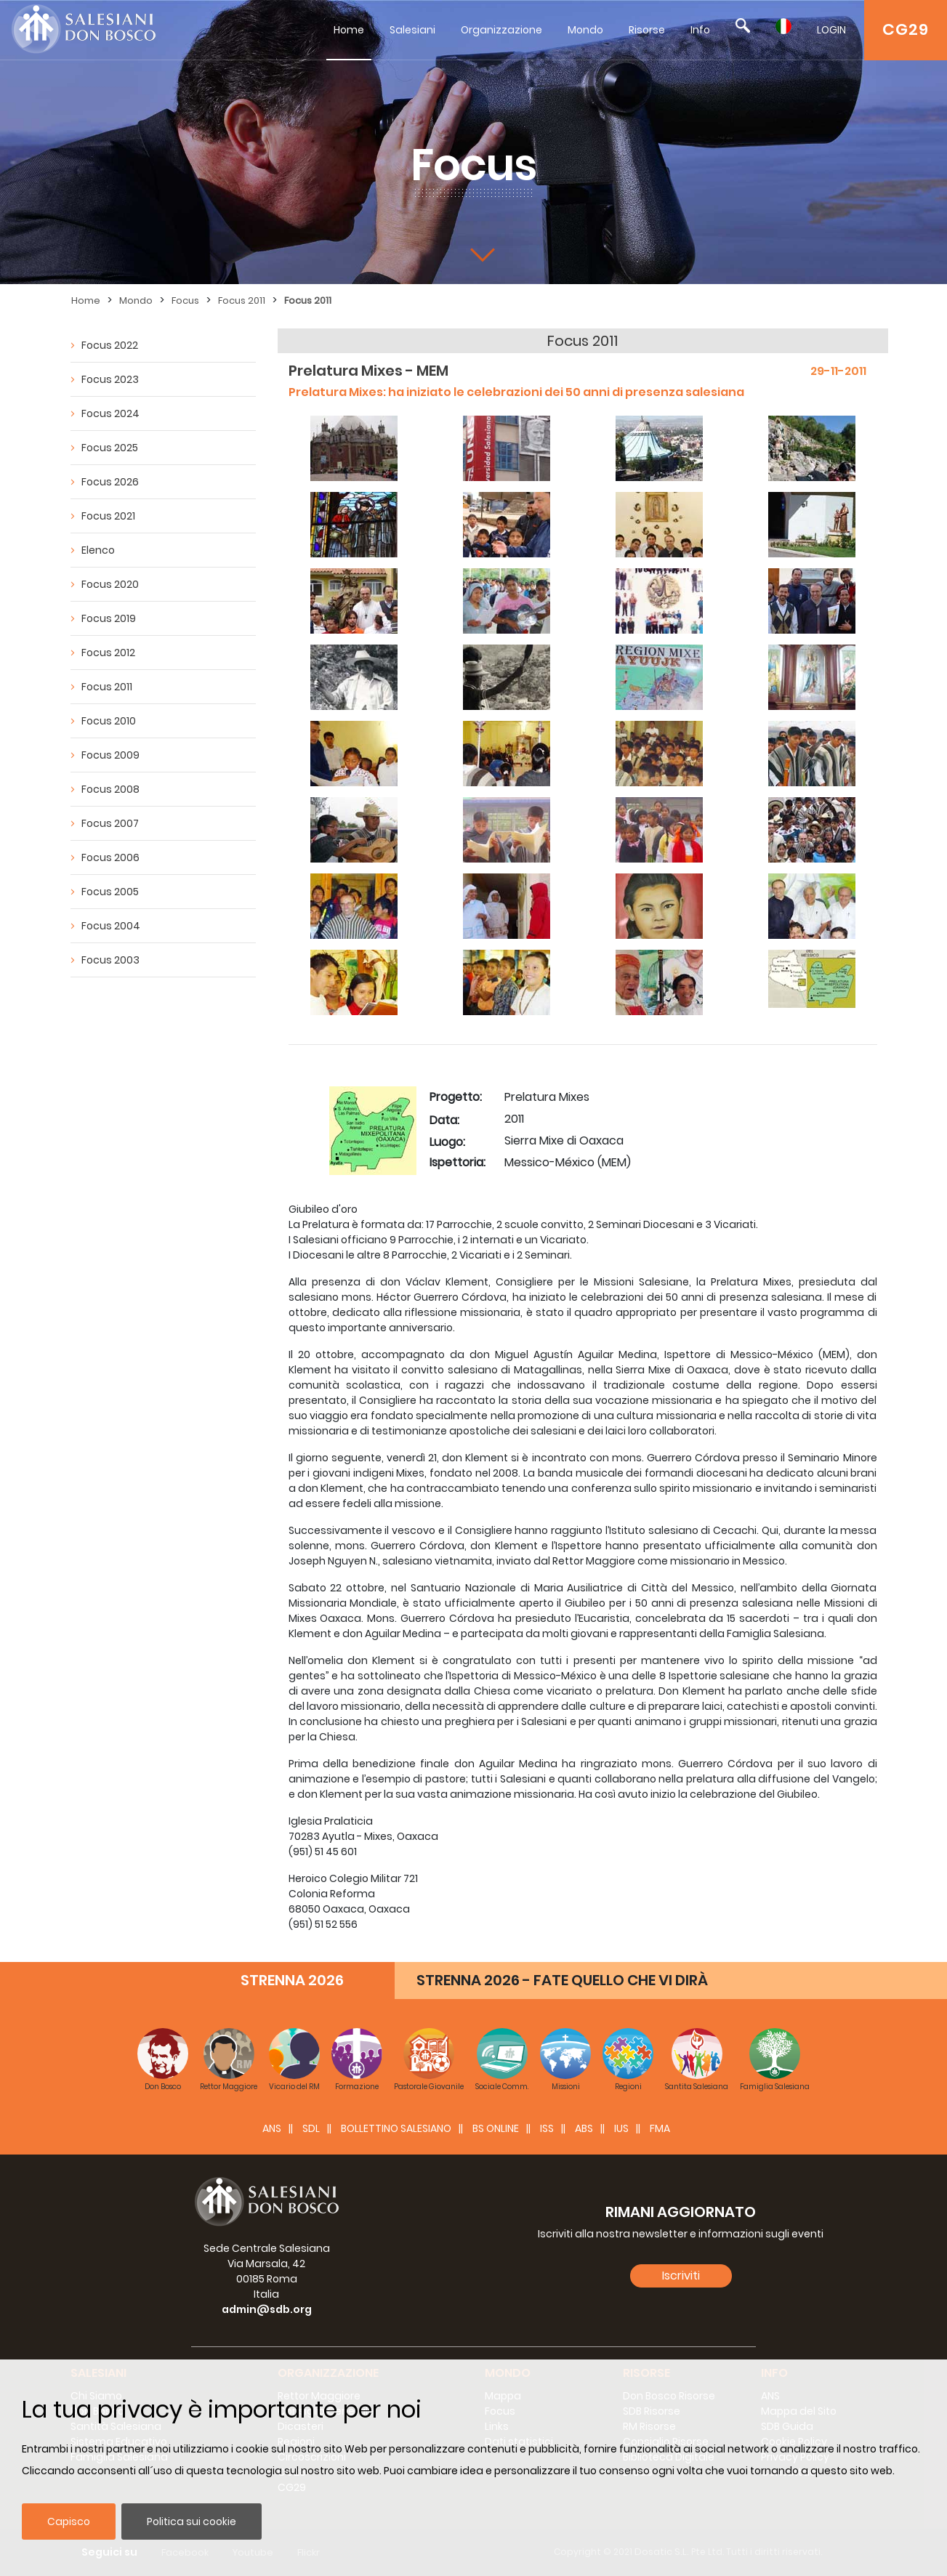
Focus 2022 (109, 345)
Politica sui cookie (191, 2521)
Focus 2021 (108, 516)
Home (349, 30)
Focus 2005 (110, 891)
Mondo (585, 30)
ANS (271, 2128)
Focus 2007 (110, 823)
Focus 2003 (110, 960)
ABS (584, 2128)
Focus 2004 (110, 925)
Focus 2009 (110, 755)
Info (700, 30)
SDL (311, 2128)
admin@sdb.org (267, 2309)
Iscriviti (681, 2275)
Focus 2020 (110, 584)
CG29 (905, 29)
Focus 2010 (108, 721)
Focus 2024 (110, 413)
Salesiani (412, 30)
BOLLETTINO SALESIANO (396, 2128)
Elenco (98, 550)
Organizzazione (501, 30)
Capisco (68, 2521)
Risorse (647, 30)
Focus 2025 (109, 447)
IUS (621, 2128)
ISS (547, 2128)
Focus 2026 (110, 482)
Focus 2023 (110, 379)
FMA (660, 2128)
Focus (185, 300)
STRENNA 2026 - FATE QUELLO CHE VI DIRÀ (562, 1980)
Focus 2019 (108, 618)
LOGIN (831, 30)
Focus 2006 (110, 857)
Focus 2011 (241, 300)
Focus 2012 (108, 652)
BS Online (495, 2128)
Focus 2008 (110, 789)
